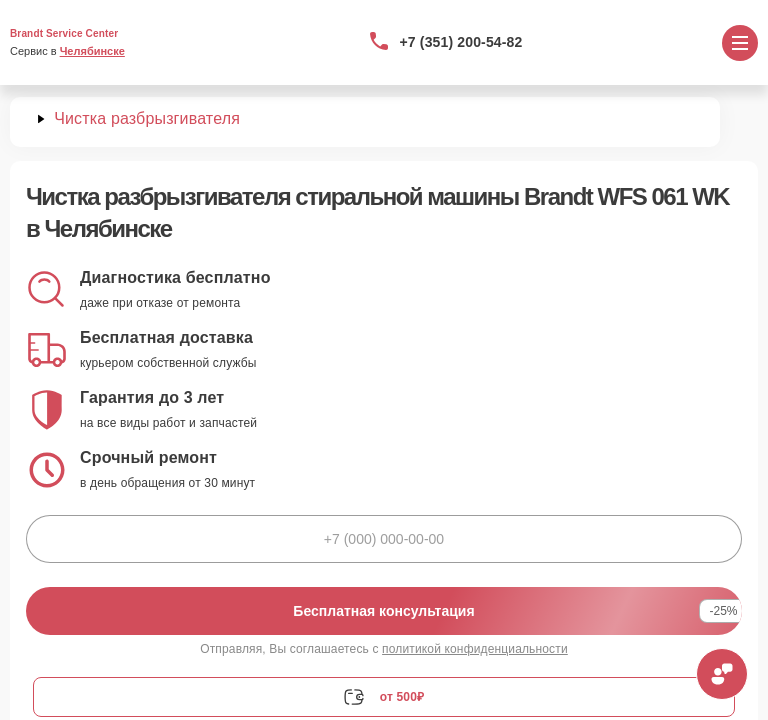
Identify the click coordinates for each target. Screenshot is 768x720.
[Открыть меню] (740, 43)
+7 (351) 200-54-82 (461, 42)
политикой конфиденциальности (475, 649)
